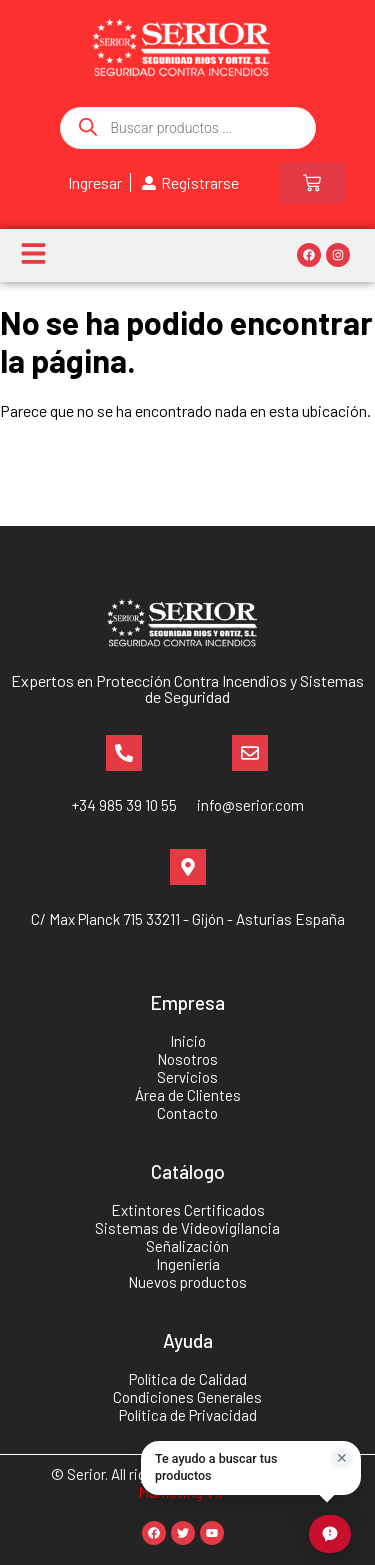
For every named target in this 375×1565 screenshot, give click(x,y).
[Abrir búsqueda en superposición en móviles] (188, 128)
